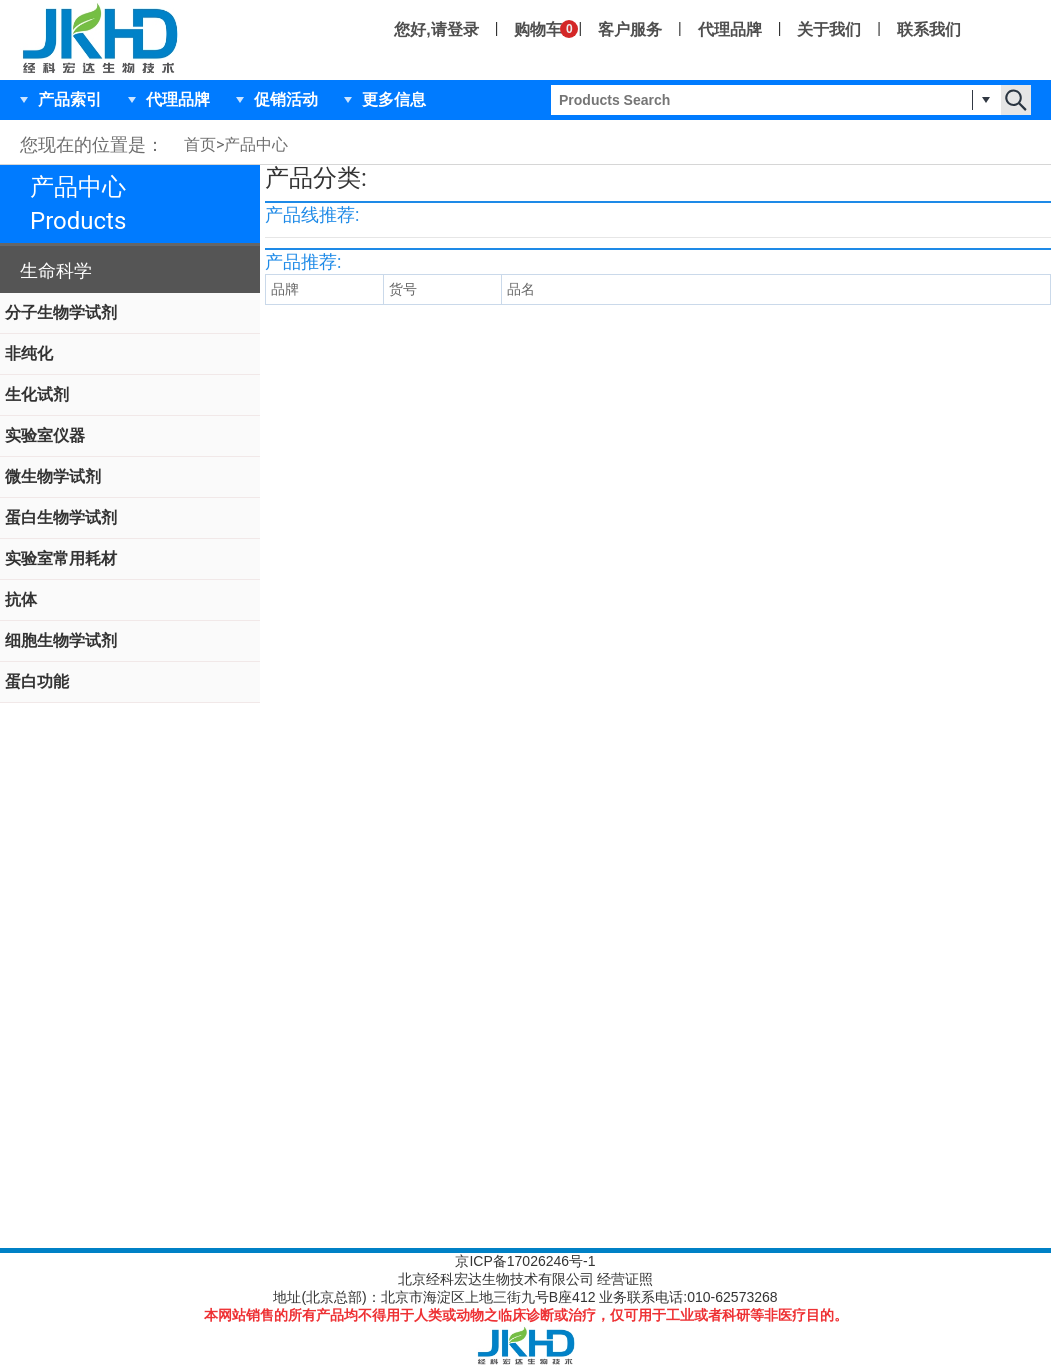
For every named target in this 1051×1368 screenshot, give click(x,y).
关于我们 (829, 29)
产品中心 (256, 144)
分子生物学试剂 (61, 312)
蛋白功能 (37, 681)
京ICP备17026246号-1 (525, 1261)
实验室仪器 (45, 435)
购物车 (538, 29)
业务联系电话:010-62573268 (688, 1297)
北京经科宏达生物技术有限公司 (496, 1279)
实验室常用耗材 (61, 558)
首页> (204, 144)
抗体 (21, 599)
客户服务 (630, 29)
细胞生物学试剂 (61, 640)
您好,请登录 (436, 29)
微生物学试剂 (53, 476)
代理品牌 (730, 29)
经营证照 (625, 1279)
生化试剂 (37, 394)
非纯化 (29, 353)
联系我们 (929, 29)
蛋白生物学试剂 (61, 517)
